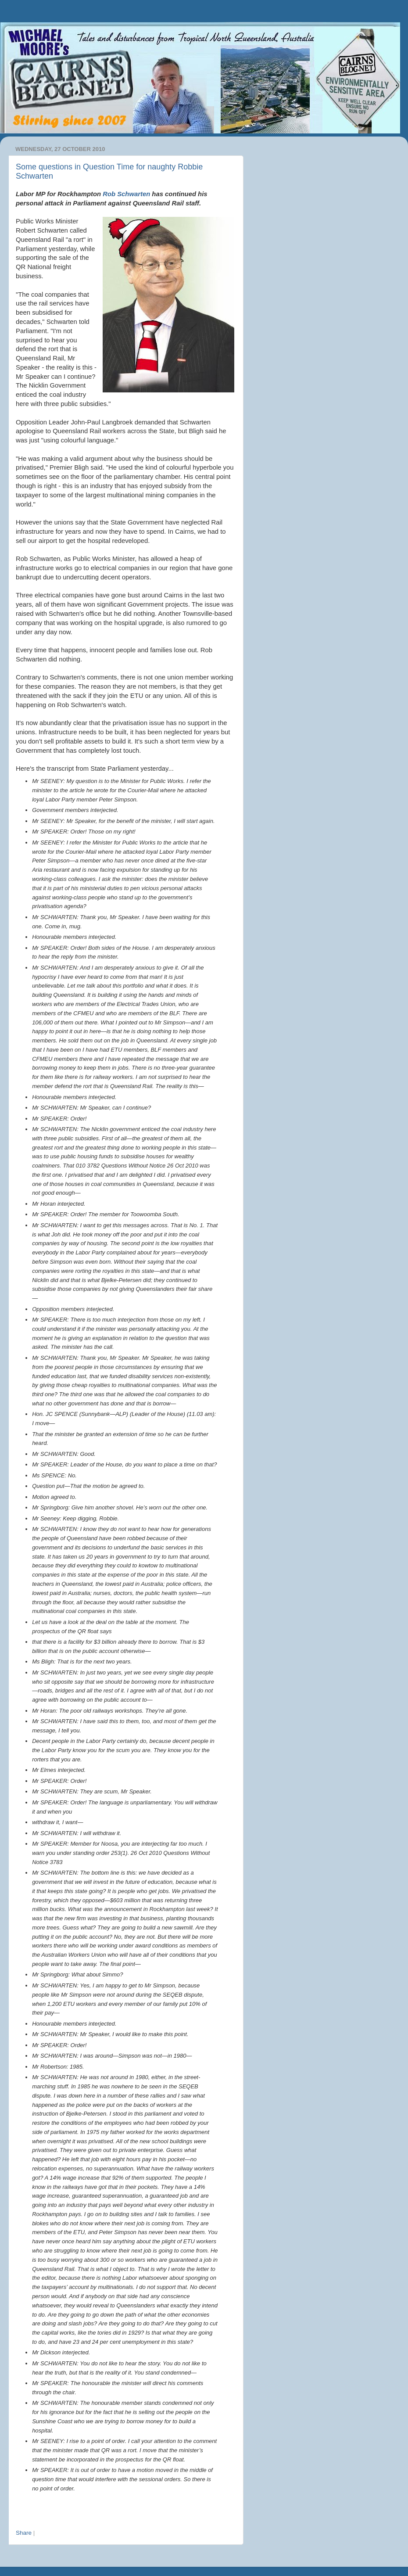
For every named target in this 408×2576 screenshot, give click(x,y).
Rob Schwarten (126, 194)
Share (24, 2532)
